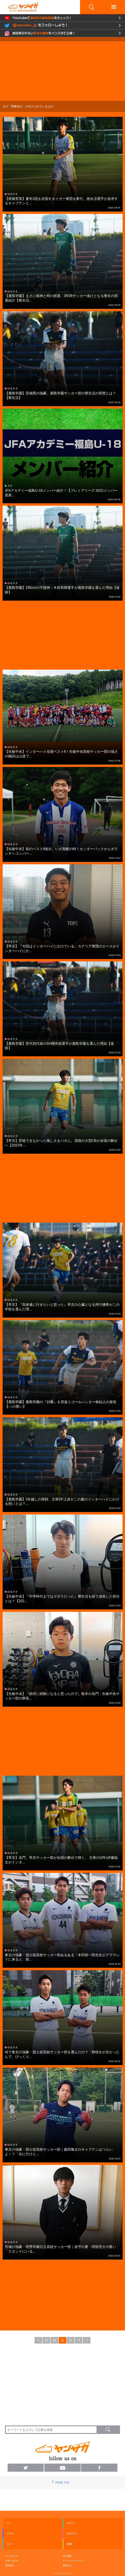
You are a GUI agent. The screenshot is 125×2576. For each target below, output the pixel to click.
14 (54, 2340)
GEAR (10, 2533)
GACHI (71, 2522)
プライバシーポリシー (73, 2560)
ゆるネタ (72, 2533)
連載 (69, 2543)
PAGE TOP (62, 2482)
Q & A (10, 2543)
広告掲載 (67, 2556)
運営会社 (67, 2565)
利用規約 (9, 2565)
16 (70, 2340)
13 (46, 2340)
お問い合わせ (11, 2560)
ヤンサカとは (11, 2556)
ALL (9, 2522)
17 (78, 2340)
